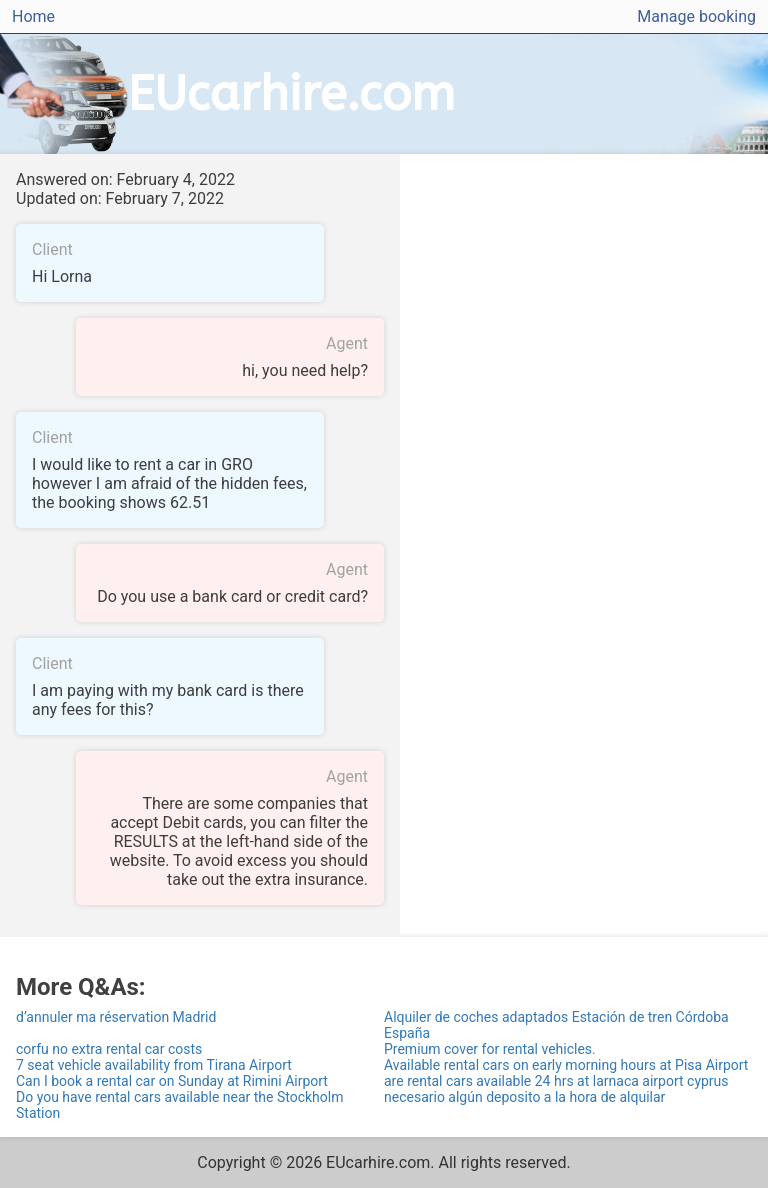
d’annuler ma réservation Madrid (116, 1017)
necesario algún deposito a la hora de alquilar (524, 1097)
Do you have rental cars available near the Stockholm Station (180, 1105)
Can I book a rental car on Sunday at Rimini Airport (172, 1081)
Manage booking (696, 16)
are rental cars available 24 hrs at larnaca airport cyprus (556, 1081)
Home (33, 16)
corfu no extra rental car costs (109, 1049)
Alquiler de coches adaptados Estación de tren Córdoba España (556, 1025)
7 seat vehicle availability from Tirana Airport (154, 1065)
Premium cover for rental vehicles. (490, 1049)
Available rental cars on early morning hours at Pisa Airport (566, 1065)
